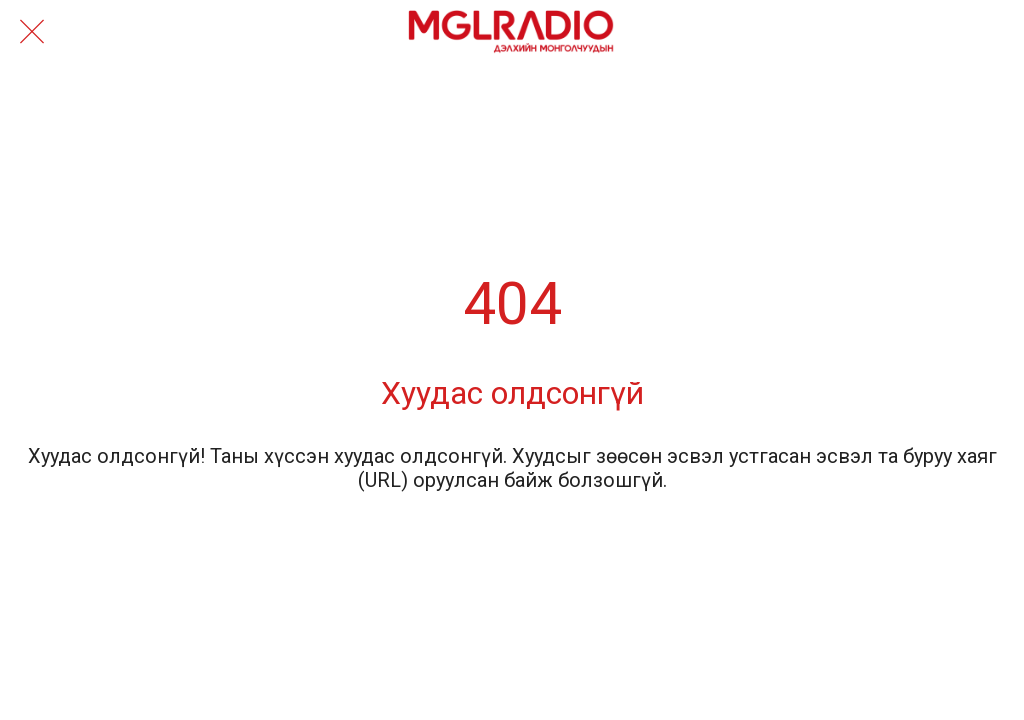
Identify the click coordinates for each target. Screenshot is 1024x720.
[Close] (32, 32)
